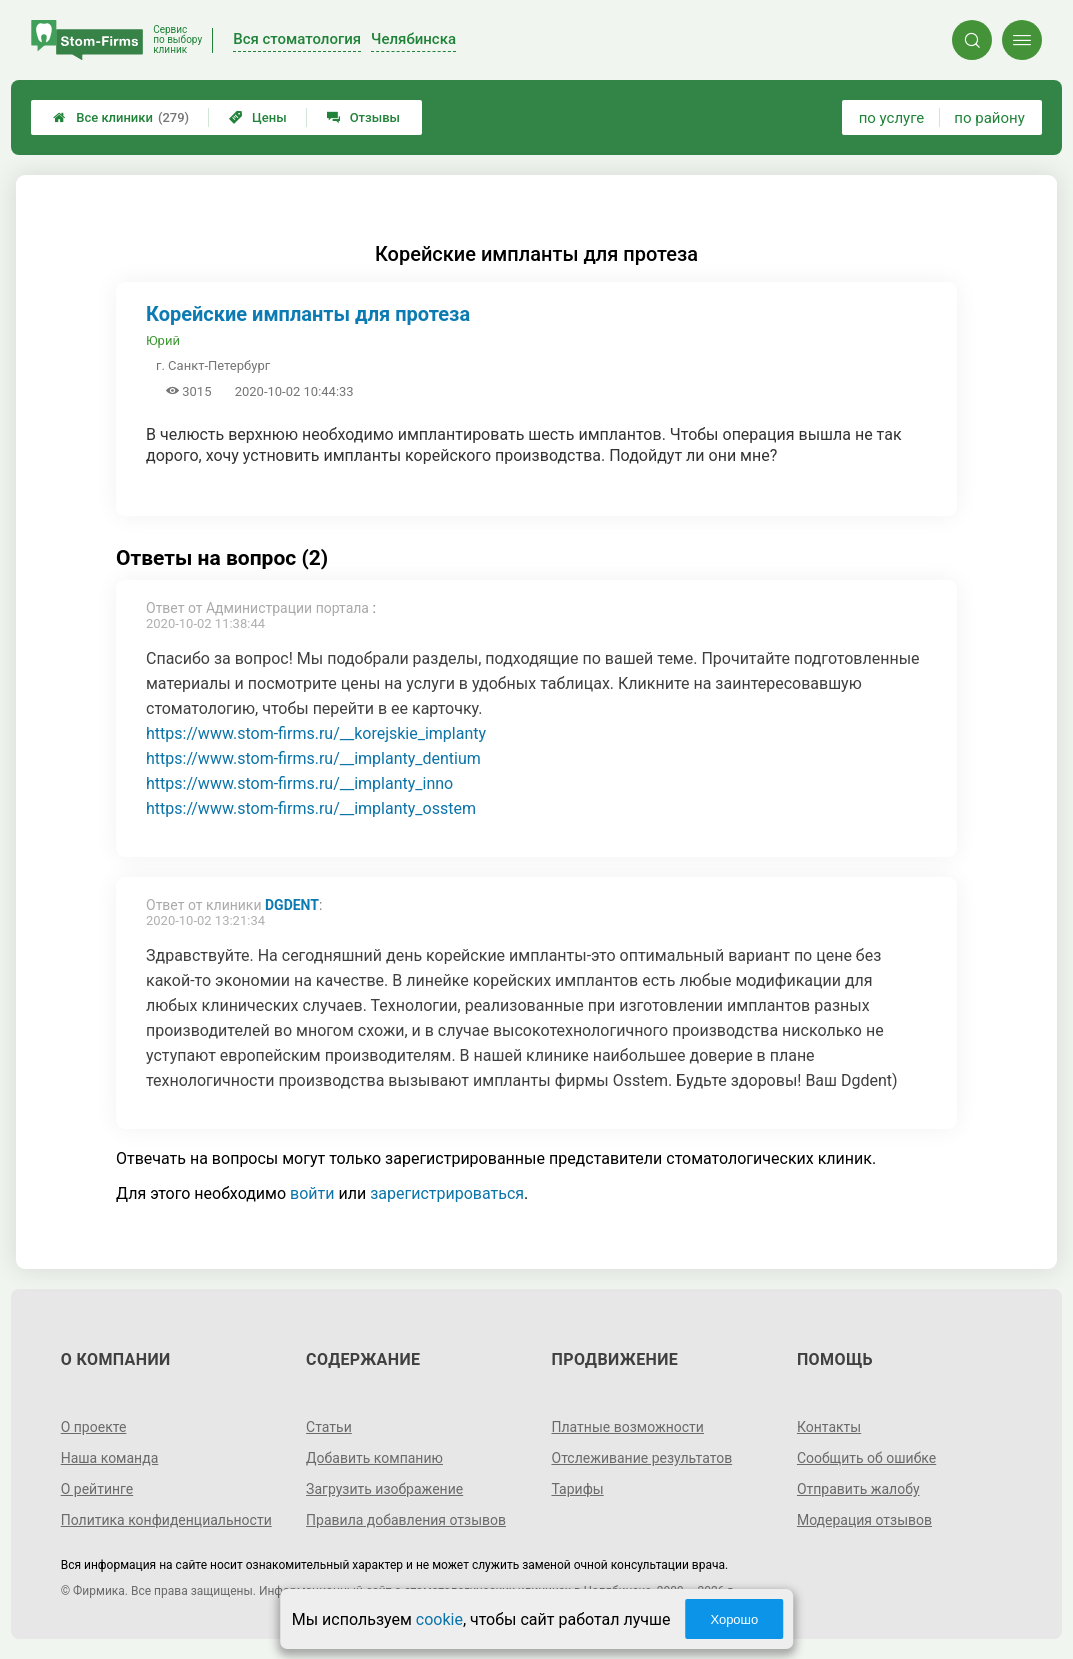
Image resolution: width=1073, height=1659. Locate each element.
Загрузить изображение (384, 1489)
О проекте (94, 1427)
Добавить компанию (374, 1458)
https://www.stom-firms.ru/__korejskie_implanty (316, 733)
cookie (439, 1619)
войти (312, 1193)
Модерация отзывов (864, 1520)
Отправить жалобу (858, 1489)
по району (989, 118)
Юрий (163, 340)
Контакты (829, 1427)
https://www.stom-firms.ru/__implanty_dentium (313, 758)
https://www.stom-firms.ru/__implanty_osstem (311, 808)
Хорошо (734, 1619)
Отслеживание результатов (642, 1458)
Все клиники (121, 117)
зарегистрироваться (447, 1193)
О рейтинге (97, 1489)
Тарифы (578, 1489)
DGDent (292, 905)
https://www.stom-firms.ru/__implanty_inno (299, 783)
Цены (258, 117)
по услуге (892, 118)
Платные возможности (628, 1427)
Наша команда (110, 1458)
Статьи (329, 1427)
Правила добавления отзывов (406, 1520)
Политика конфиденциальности (166, 1520)
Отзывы (363, 117)
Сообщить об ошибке (866, 1458)
